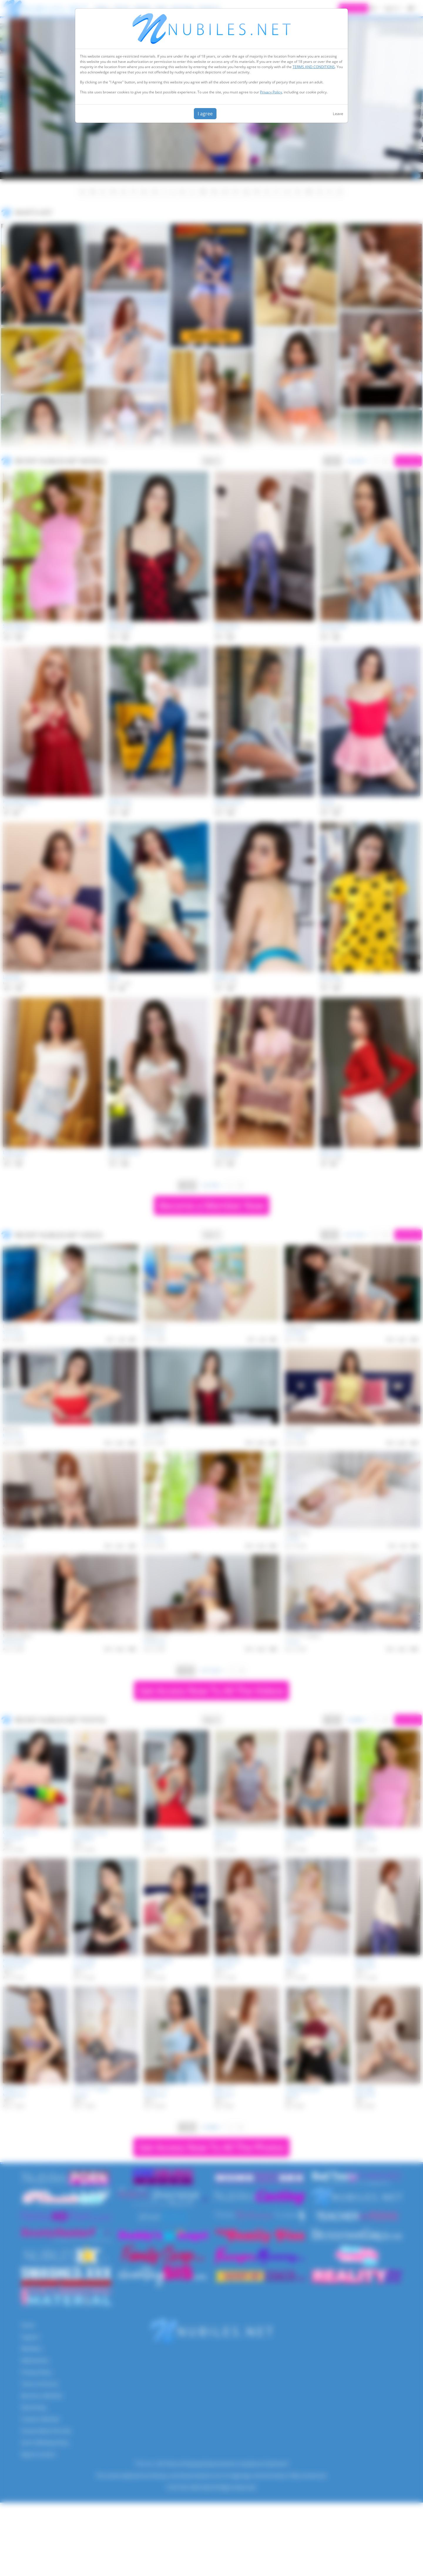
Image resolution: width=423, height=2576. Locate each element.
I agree (205, 113)
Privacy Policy (271, 92)
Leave (338, 113)
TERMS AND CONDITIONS (314, 66)
